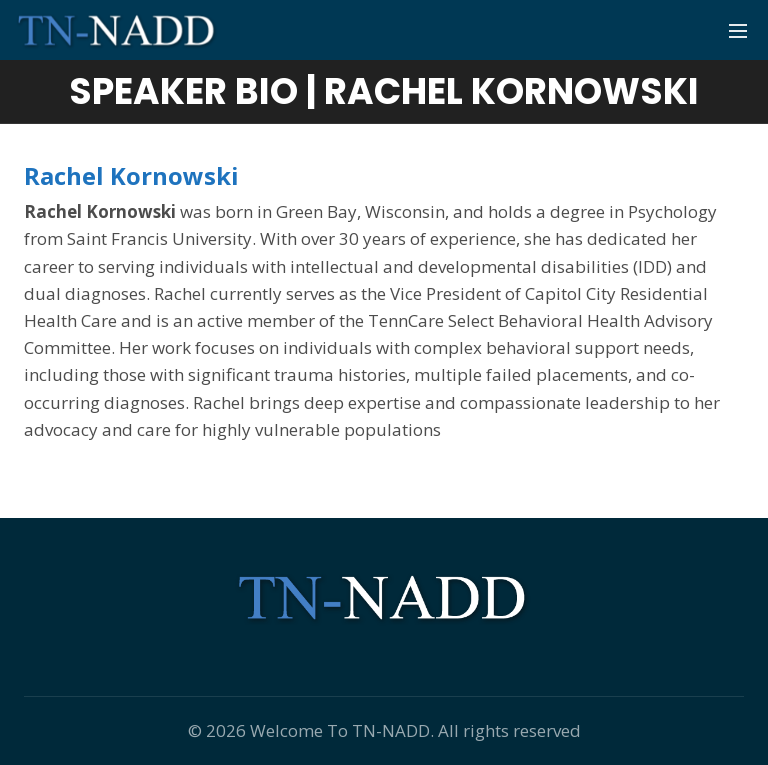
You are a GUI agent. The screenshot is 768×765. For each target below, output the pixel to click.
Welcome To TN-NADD (340, 730)
